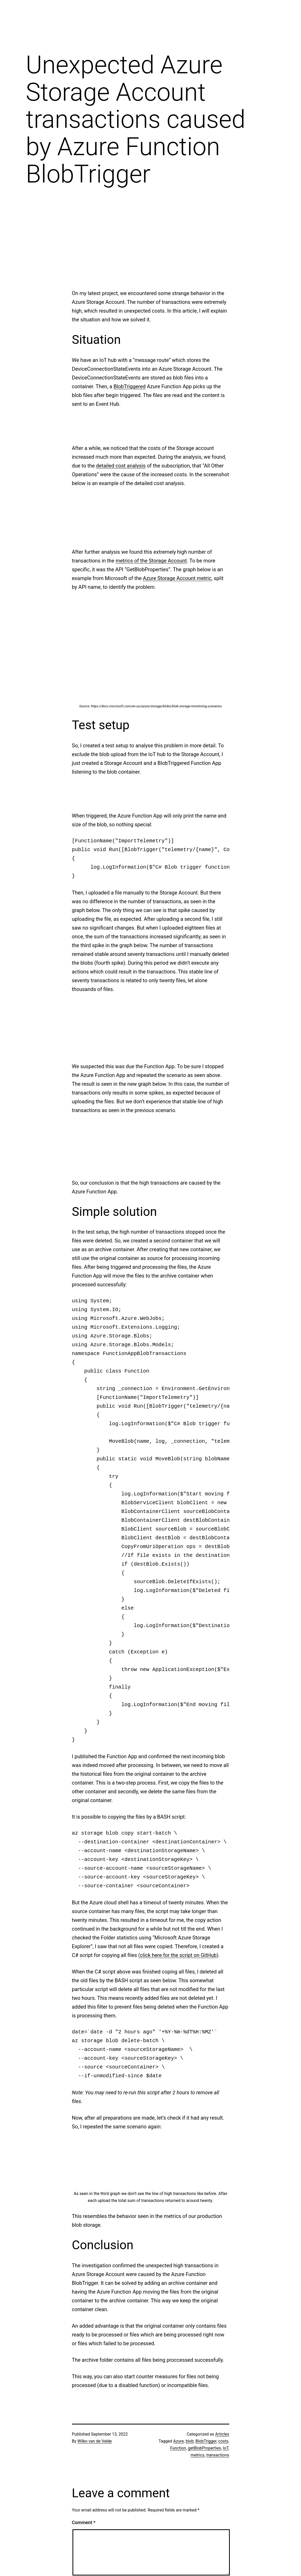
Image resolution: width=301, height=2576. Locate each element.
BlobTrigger (206, 2441)
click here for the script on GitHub (178, 1955)
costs (223, 2441)
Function (178, 2448)
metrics (198, 2455)
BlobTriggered (129, 386)
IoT (225, 2448)
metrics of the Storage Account (151, 561)
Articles (222, 2434)
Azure (178, 2441)
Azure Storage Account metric (177, 578)
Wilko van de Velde (94, 2441)
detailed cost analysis (120, 466)
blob (190, 2441)
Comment (83, 2522)
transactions (217, 2455)
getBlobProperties (204, 2448)
